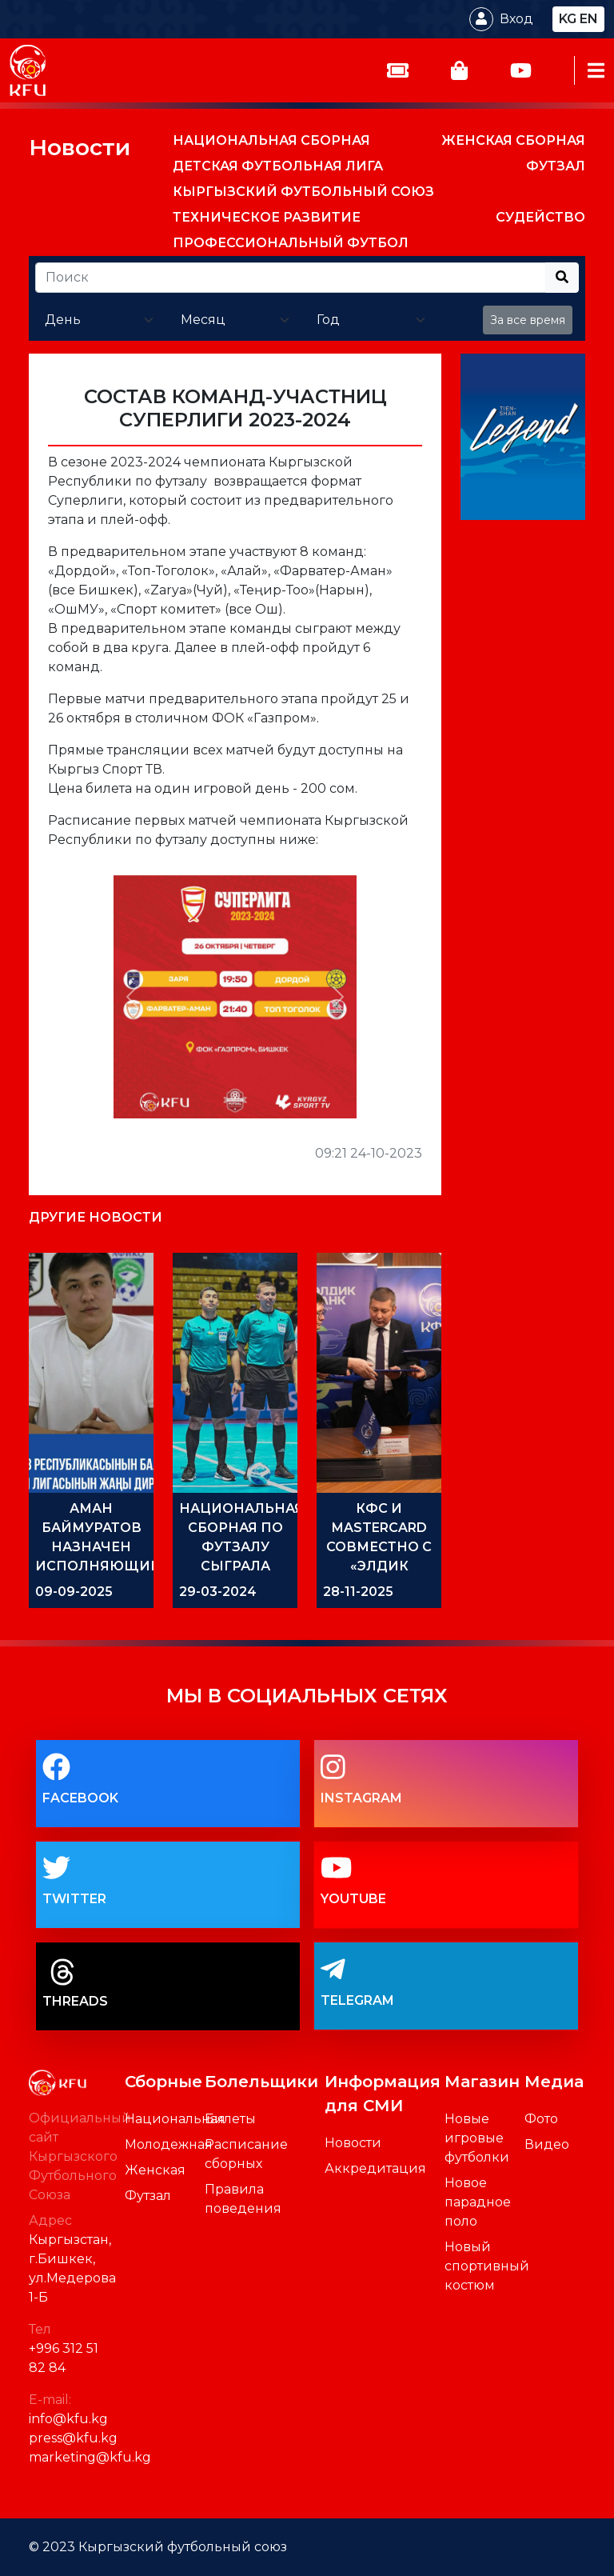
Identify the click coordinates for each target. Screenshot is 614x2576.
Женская (155, 2170)
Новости (79, 147)
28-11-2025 (358, 1591)
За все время (527, 320)
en (589, 18)
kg (567, 18)
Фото (541, 2118)
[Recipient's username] (290, 277)
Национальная (175, 2118)
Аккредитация (375, 2168)
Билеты (230, 2118)
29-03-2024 (218, 1591)
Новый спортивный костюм (487, 2266)
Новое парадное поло (478, 2202)
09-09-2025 (74, 1591)
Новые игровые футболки (477, 2138)
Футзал (148, 2195)
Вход (516, 18)
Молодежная (169, 2144)
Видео (546, 2144)
